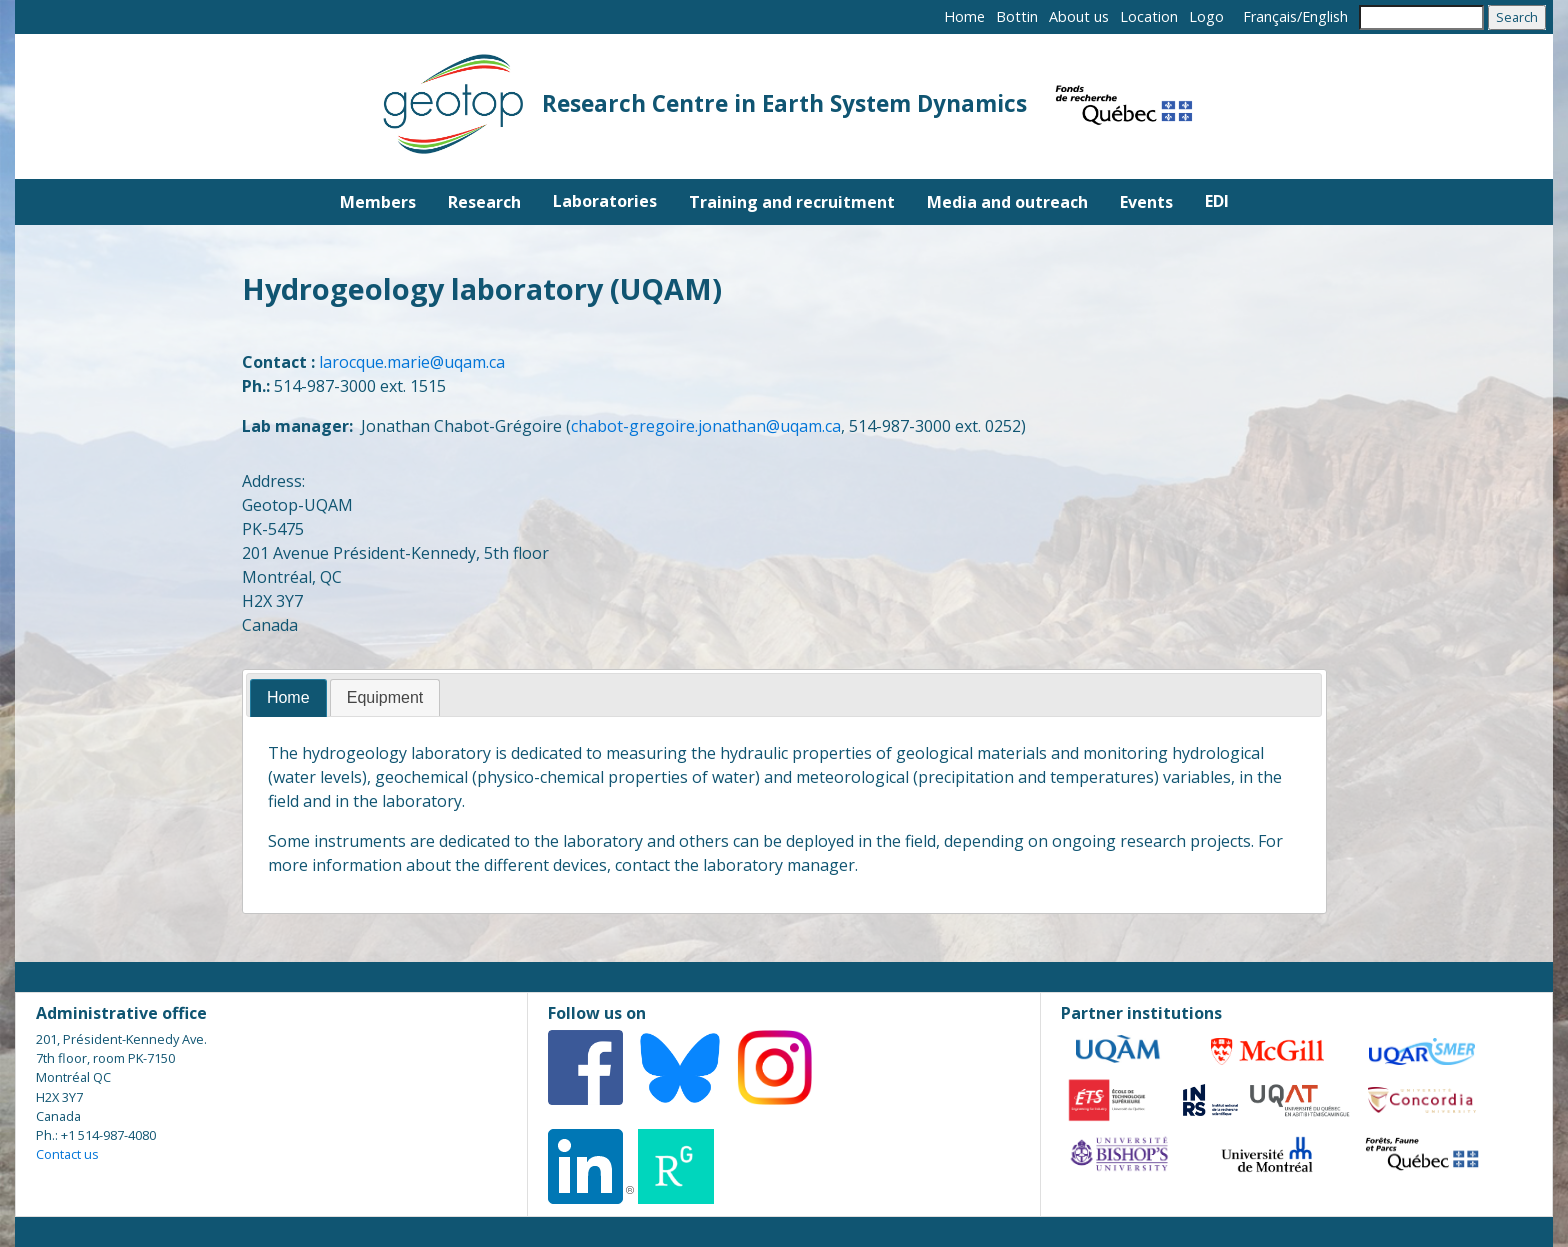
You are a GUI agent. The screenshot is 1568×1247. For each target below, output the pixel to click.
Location (1149, 16)
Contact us (67, 1154)
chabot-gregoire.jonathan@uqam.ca (706, 426)
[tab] (288, 698)
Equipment (385, 697)
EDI (1217, 201)
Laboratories (605, 201)
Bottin (1017, 16)
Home (964, 16)
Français (1270, 16)
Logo (1206, 16)
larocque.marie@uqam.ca (412, 362)
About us (1079, 16)
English (1325, 16)
